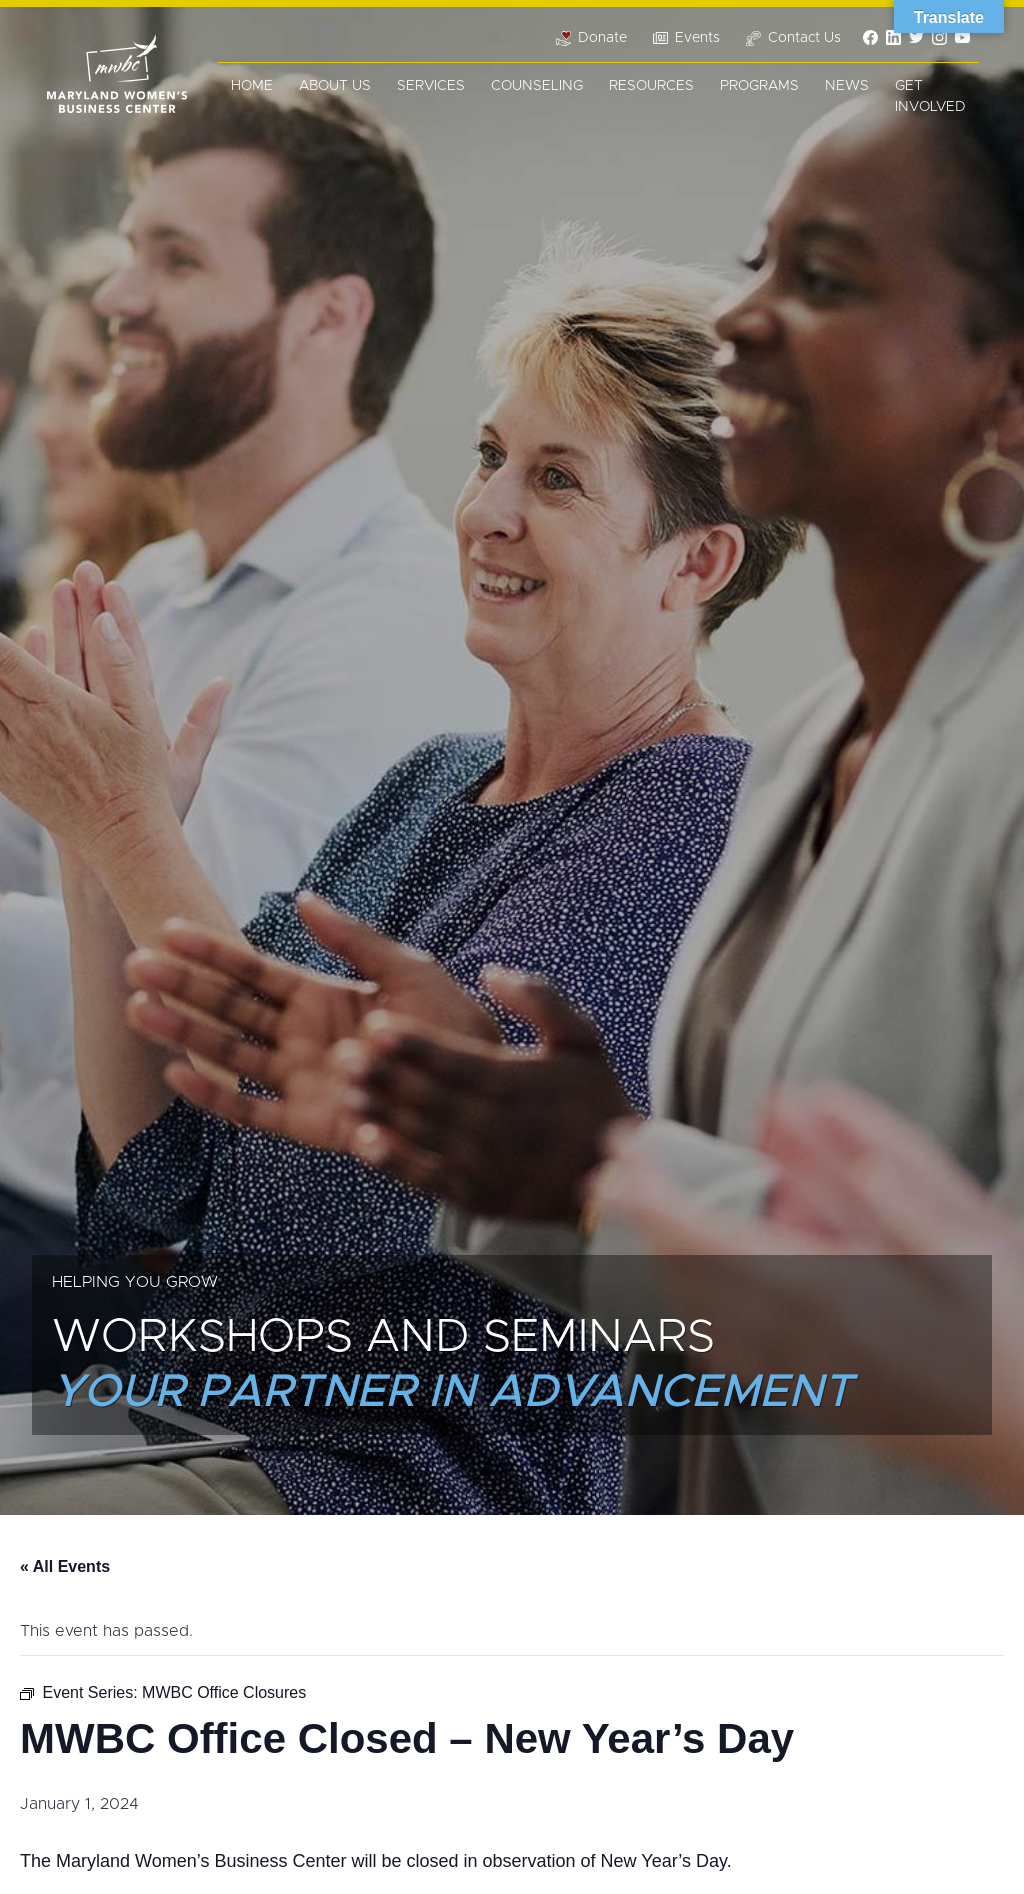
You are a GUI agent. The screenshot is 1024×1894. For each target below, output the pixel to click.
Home (252, 86)
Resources (651, 86)
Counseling (537, 86)
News (847, 86)
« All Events (65, 1566)
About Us (335, 86)
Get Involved (930, 96)
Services (431, 86)
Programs (759, 86)
